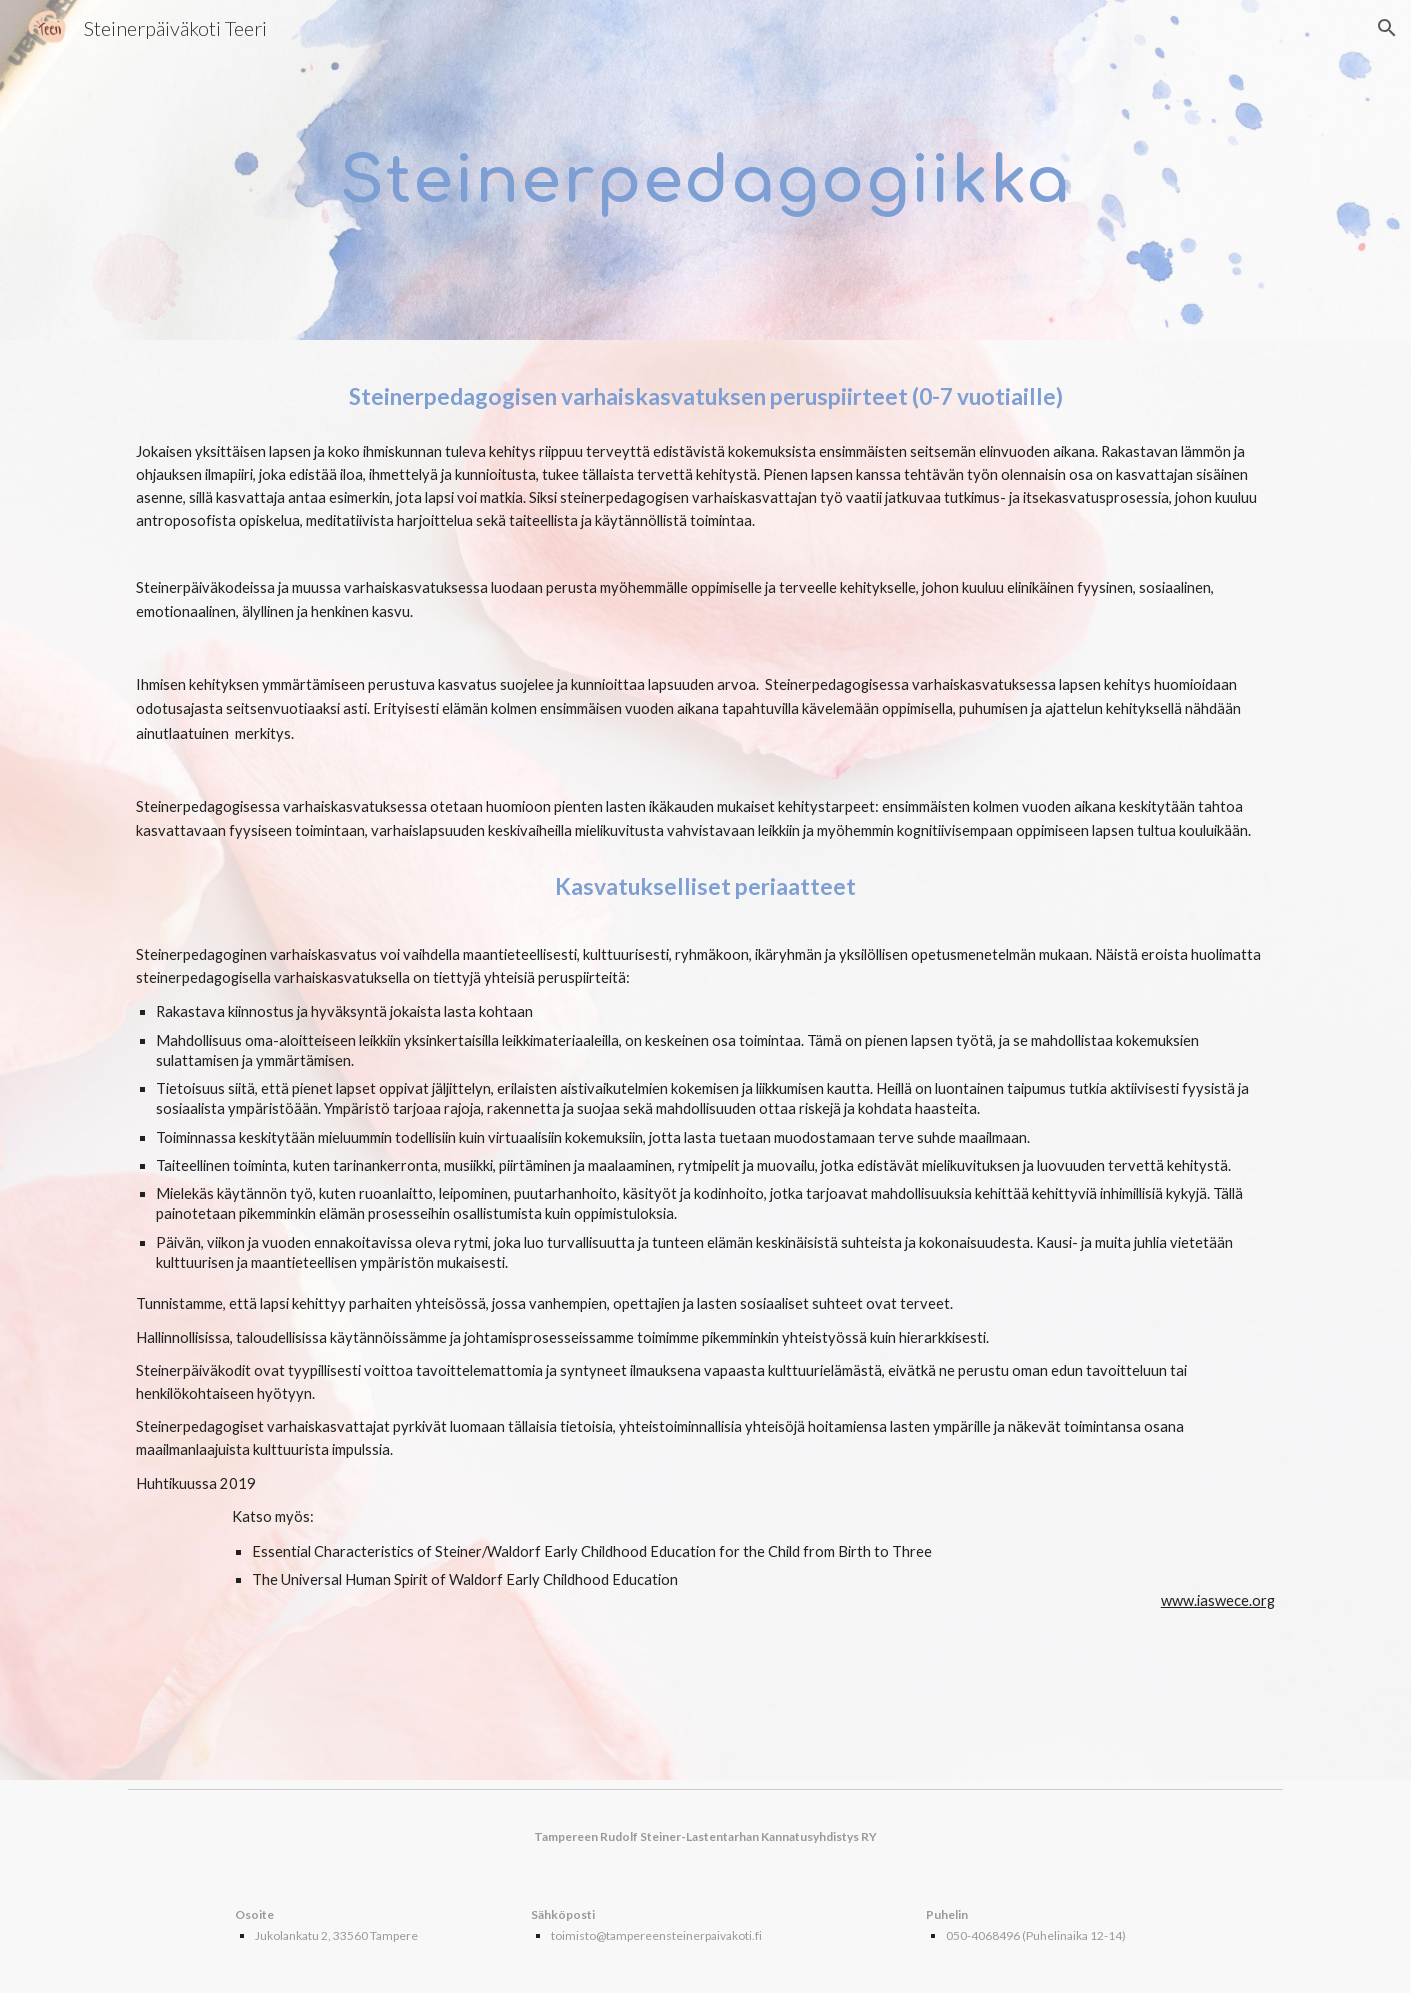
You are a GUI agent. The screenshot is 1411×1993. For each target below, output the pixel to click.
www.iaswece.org (1218, 1600)
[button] (1387, 28)
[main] (705, 170)
